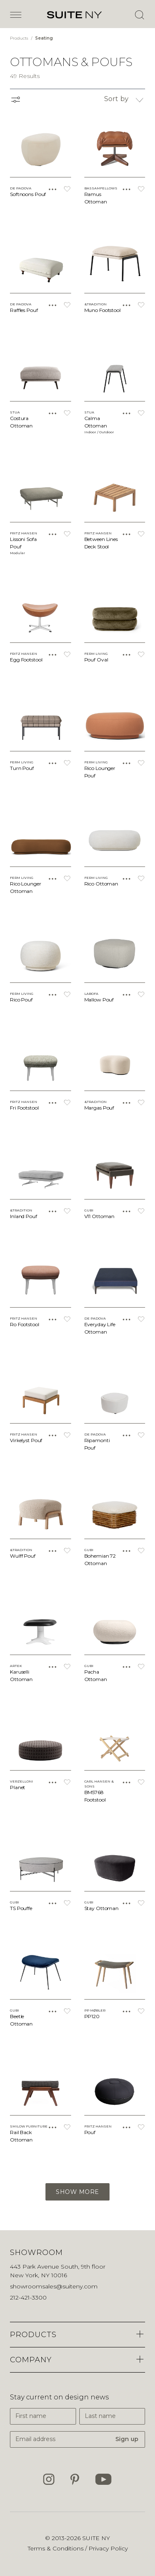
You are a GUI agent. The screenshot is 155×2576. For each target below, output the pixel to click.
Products (19, 38)
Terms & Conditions (56, 2548)
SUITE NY (96, 2538)
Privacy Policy (108, 2548)
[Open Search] (139, 15)
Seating (44, 38)
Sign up (126, 2439)
